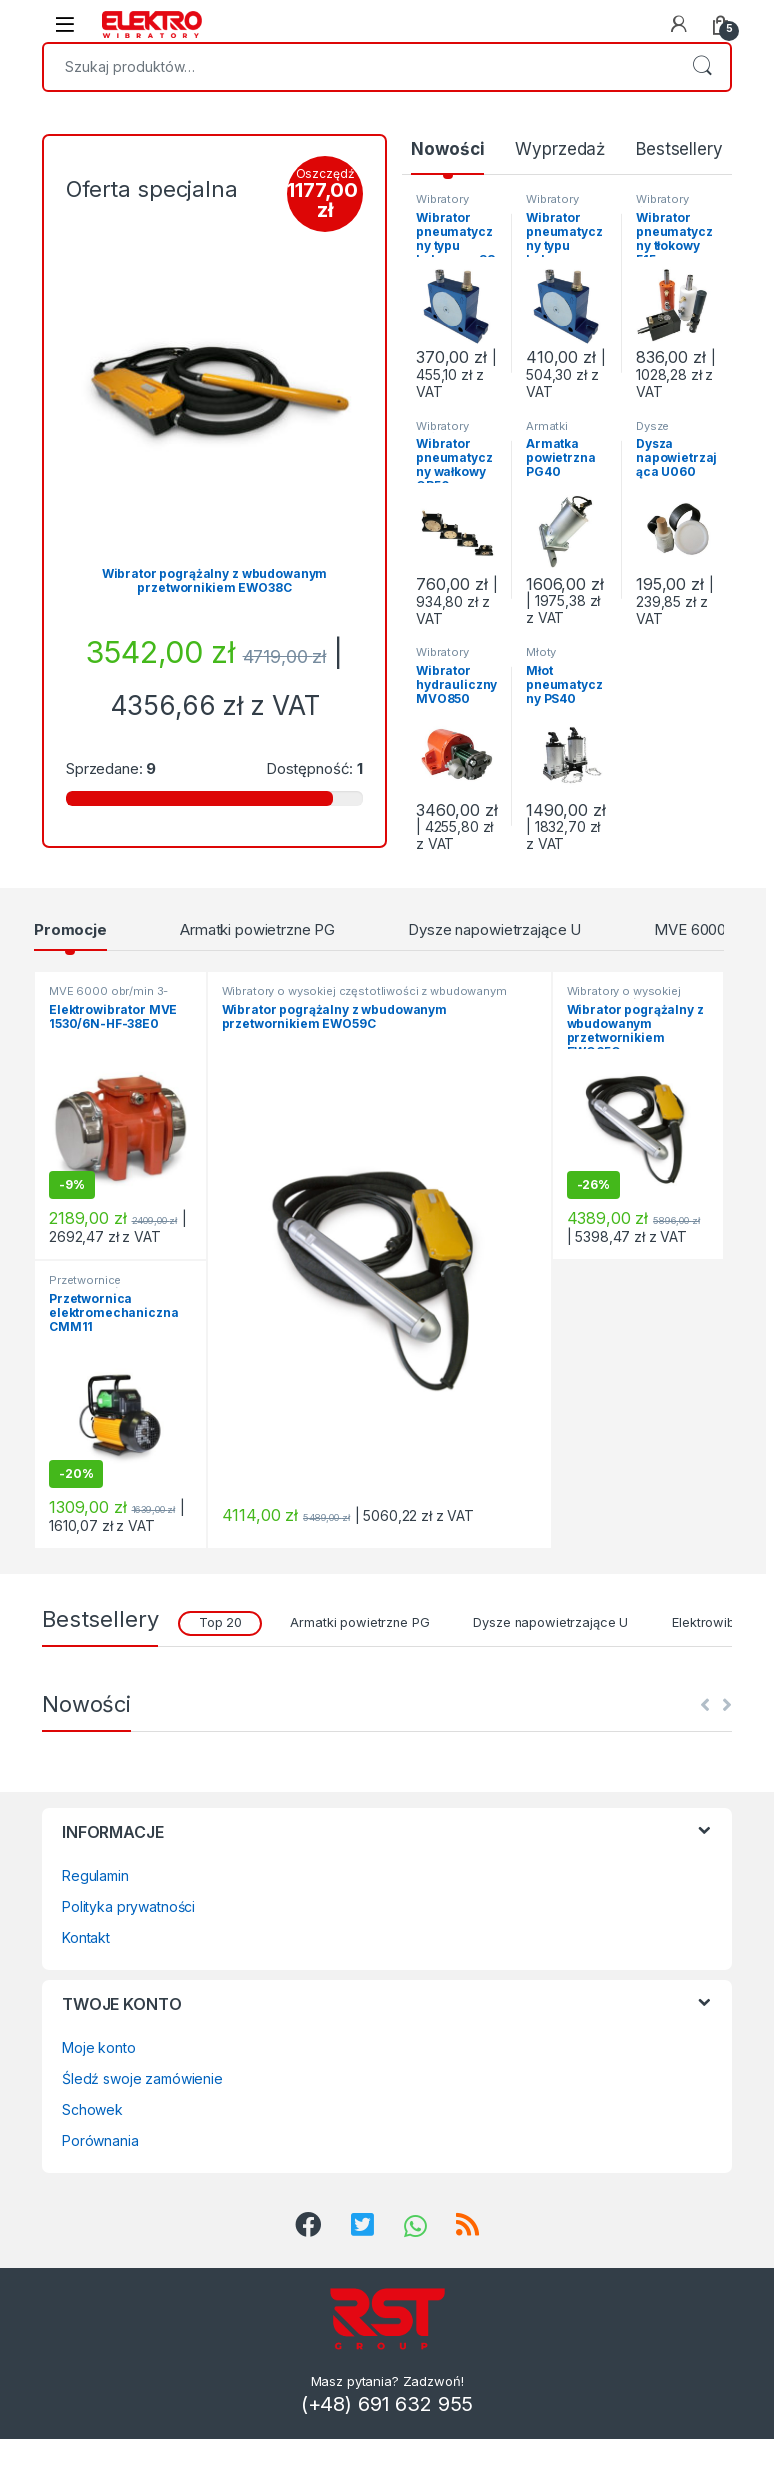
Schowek (92, 2109)
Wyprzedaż (560, 149)
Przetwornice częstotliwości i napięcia (117, 1286)
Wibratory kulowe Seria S (456, 205)
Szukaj (702, 67)
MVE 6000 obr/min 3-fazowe (108, 997)
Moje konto (99, 2047)
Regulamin (95, 1875)
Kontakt (86, 1937)
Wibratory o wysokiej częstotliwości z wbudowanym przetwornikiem (364, 997)
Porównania (100, 2140)
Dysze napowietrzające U (494, 929)
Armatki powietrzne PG (566, 432)
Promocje (70, 929)
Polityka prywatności (128, 1906)
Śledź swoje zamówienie (142, 2078)
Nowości (447, 149)
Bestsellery (679, 149)
